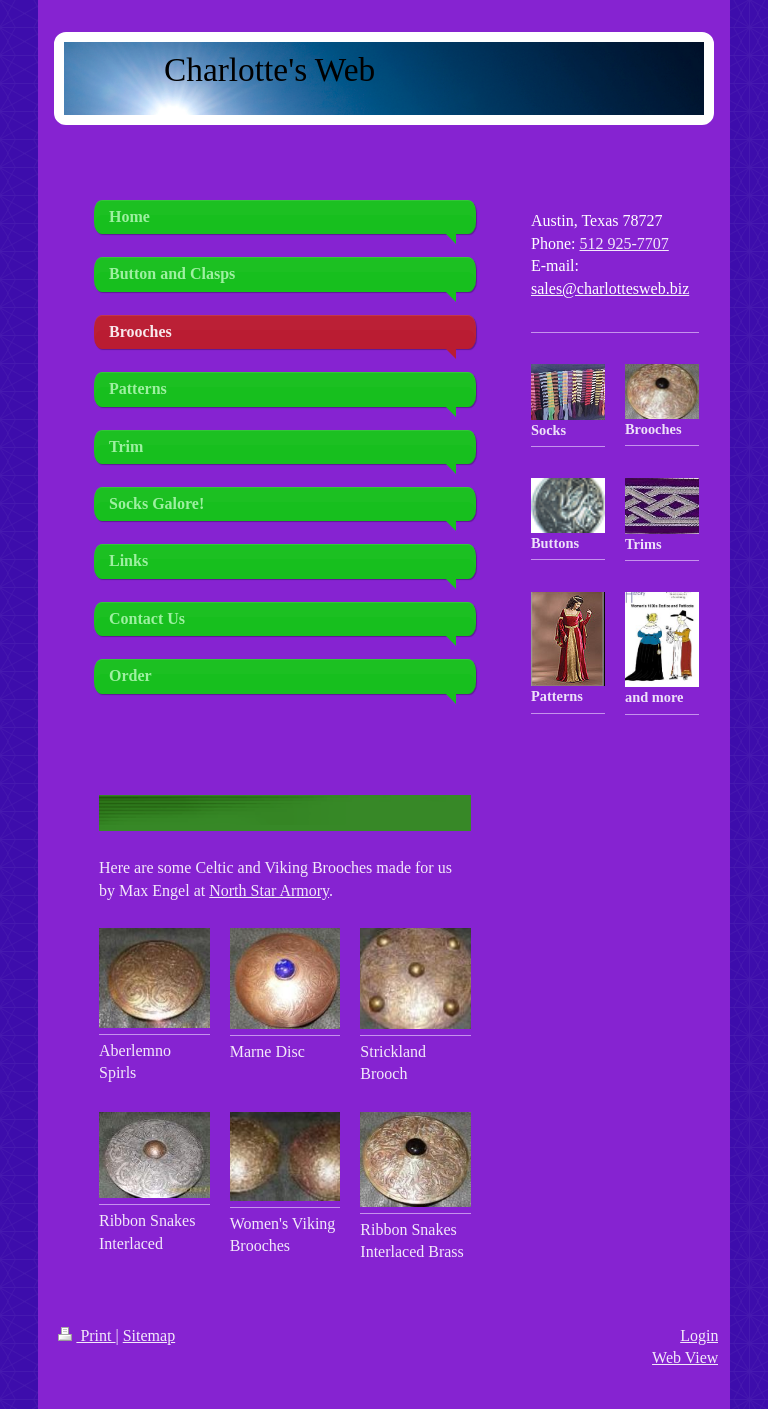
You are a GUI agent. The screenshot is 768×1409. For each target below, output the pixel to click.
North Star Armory (269, 890)
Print (86, 1335)
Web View (685, 1357)
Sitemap (149, 1335)
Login (699, 1335)
